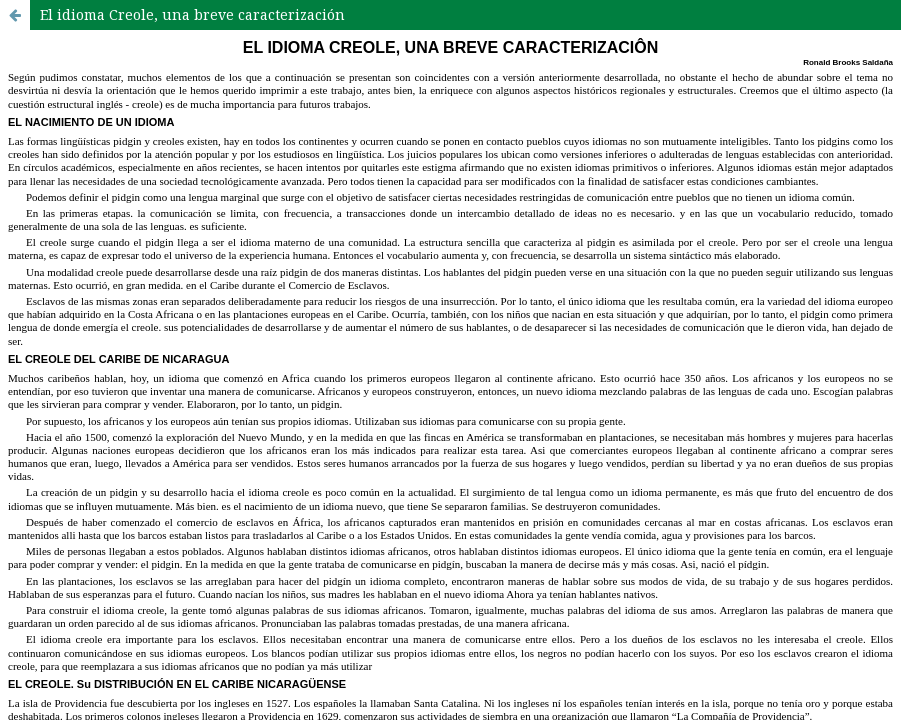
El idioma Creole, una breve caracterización (192, 14)
